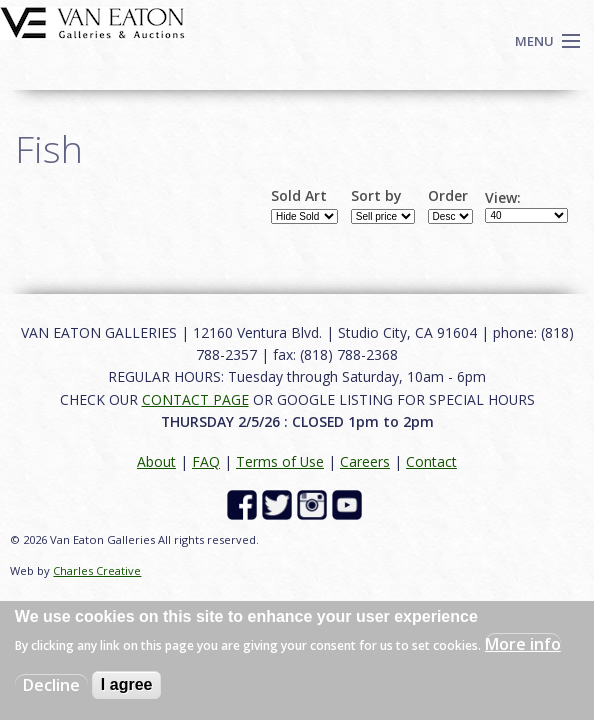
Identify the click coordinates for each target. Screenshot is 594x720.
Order (448, 196)
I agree (127, 684)
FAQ (206, 461)
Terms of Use (280, 461)
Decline (51, 685)
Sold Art (299, 196)
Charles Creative (97, 570)
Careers (365, 461)
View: (503, 198)
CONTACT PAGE (195, 399)
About (156, 461)
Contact (431, 461)
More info (523, 644)
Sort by (376, 196)
